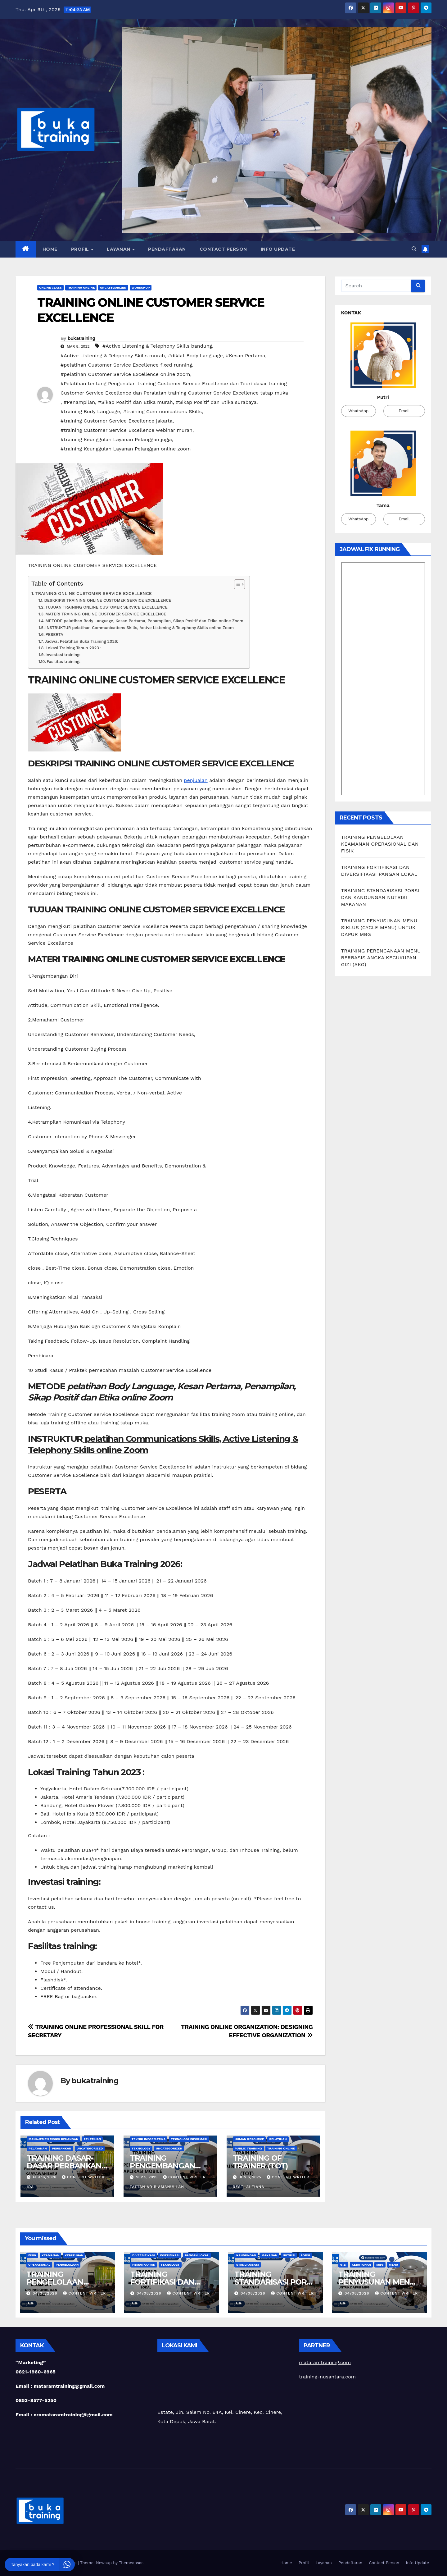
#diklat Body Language (195, 356)
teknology (141, 2148)
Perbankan (61, 2148)
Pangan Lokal (197, 2255)
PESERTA (54, 634)
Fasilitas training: (63, 661)
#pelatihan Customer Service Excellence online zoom (125, 374)
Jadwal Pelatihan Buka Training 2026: (81, 641)
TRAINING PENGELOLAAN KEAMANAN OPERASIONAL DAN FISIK (380, 844)
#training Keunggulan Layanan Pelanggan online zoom (126, 449)
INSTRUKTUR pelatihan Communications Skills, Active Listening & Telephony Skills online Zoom (139, 627)
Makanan (269, 2255)
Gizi (343, 2264)
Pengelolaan (67, 2264)
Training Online (81, 287)
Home (50, 249)
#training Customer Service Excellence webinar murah (126, 430)
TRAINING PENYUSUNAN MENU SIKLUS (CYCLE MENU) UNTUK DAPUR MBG (379, 927)
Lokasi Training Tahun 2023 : (74, 648)
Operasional (39, 2264)
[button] (414, 249)
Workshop (141, 287)
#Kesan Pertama (245, 356)
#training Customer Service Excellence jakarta (117, 421)
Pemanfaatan (143, 2264)
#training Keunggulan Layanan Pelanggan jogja (116, 439)
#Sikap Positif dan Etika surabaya (216, 402)
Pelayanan (38, 2148)
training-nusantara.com (327, 2377)
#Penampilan (79, 402)
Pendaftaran (167, 249)
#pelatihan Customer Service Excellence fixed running (126, 365)
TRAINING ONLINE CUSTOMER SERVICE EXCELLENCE (93, 593)
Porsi (305, 2255)
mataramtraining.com (325, 2362)
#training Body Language (90, 411)
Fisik (32, 2255)
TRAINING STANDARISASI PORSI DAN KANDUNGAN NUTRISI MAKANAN (380, 897)
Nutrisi (288, 2255)
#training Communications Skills (162, 411)
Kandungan (246, 2255)
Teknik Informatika (148, 2139)
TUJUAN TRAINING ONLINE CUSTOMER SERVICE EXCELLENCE (106, 607)
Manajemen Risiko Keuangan (53, 2139)
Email (404, 411)
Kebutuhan (361, 2264)
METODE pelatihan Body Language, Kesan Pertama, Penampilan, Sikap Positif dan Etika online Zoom (144, 621)
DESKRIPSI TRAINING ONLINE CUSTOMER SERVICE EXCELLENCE (107, 600)
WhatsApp (358, 411)
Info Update (278, 249)
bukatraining (81, 338)
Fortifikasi (170, 2255)
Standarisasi (247, 2264)
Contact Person (223, 249)
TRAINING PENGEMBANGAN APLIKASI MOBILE (162, 2166)
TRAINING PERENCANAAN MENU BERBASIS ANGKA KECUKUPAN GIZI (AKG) (381, 957)
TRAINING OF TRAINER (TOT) (260, 2162)
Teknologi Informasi (189, 2139)
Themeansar (131, 2562)
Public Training (248, 2148)
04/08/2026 (46, 2293)
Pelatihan (92, 2139)
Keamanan (50, 2255)
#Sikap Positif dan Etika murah (135, 402)
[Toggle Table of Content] (236, 584)
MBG (379, 2264)
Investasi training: (63, 654)
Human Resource (249, 2139)
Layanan (119, 249)
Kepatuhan (74, 2255)
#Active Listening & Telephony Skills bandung (157, 346)
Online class (50, 287)
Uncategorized (113, 287)
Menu (393, 2264)
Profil (81, 249)
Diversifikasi (143, 2255)
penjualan (196, 780)
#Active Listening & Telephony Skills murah (113, 356)
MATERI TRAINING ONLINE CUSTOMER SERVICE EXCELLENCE (105, 614)
